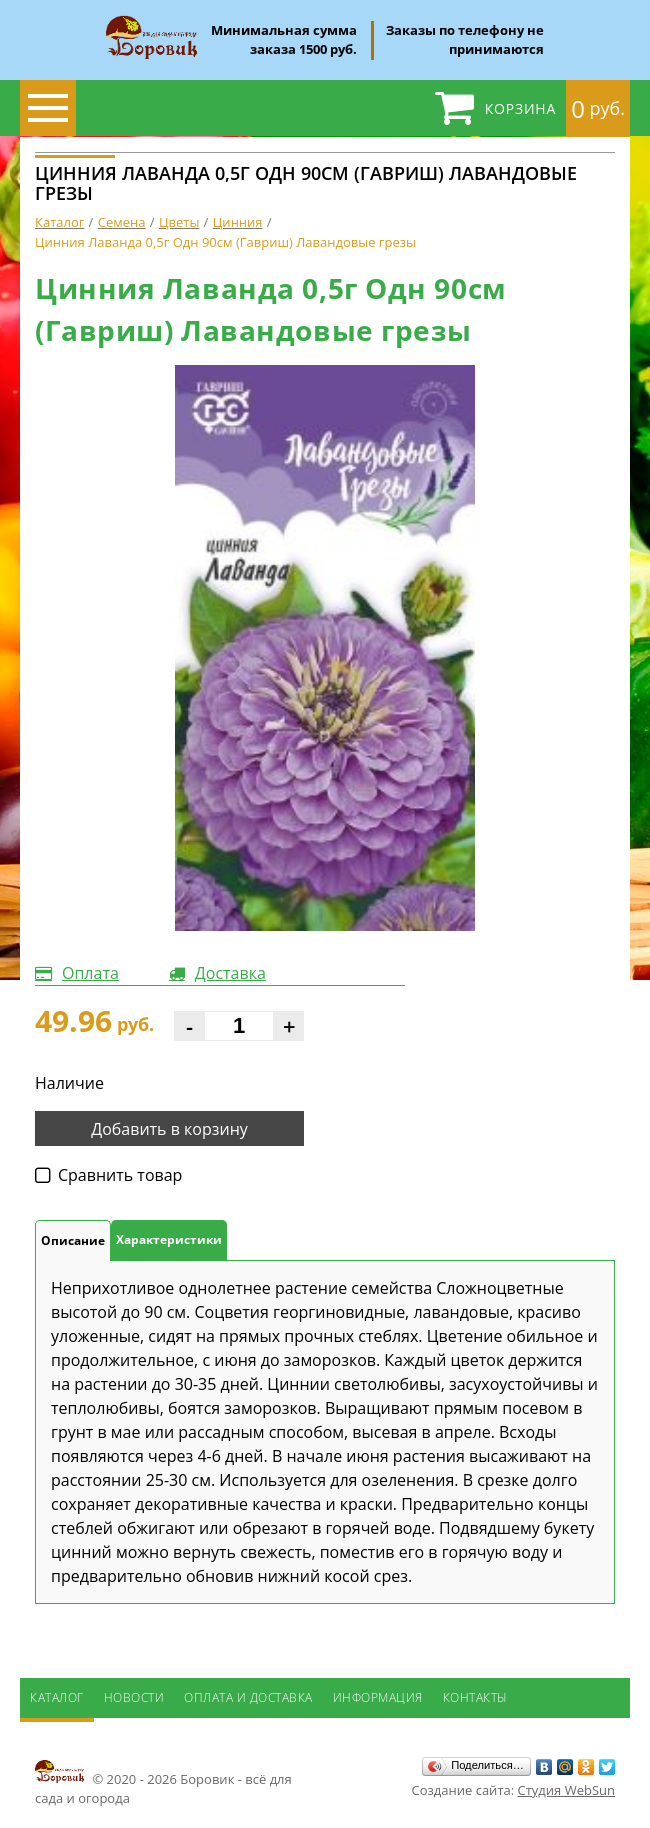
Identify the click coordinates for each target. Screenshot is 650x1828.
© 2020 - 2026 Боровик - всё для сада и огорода (163, 1782)
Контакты (475, 1697)
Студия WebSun (566, 1790)
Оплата (90, 973)
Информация (378, 1697)
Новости (134, 1697)
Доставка (230, 973)
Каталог (57, 1697)
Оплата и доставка (248, 1697)
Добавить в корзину (169, 1129)
